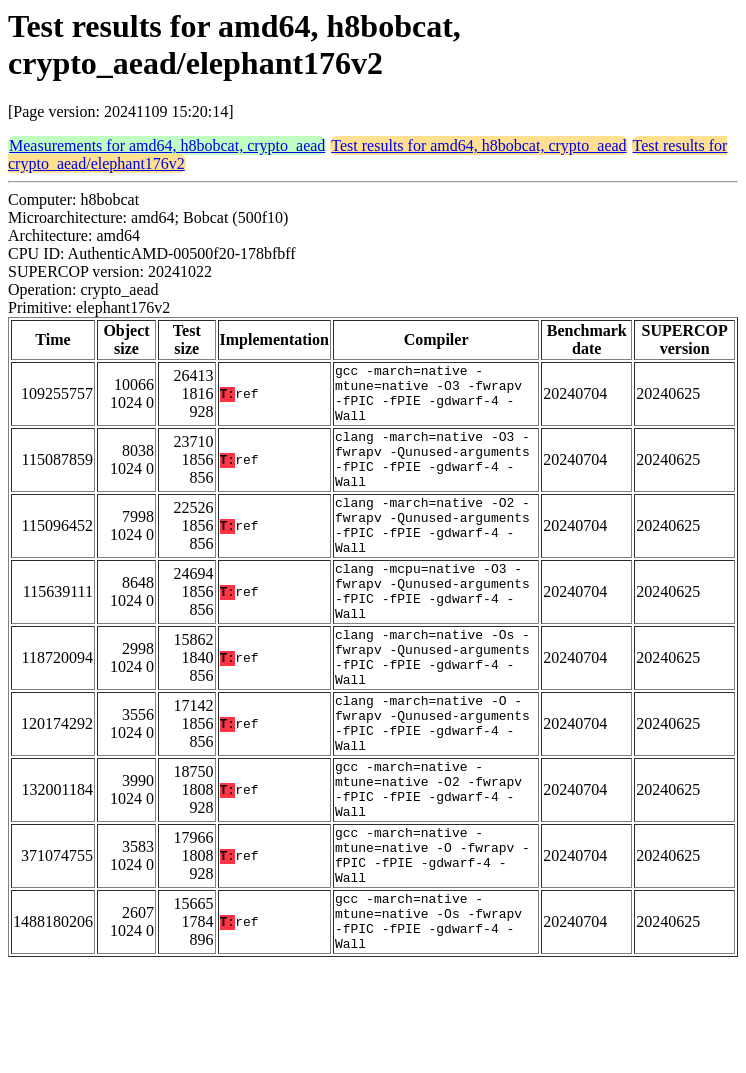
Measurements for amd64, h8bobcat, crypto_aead (167, 145)
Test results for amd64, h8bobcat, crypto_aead (478, 145)
